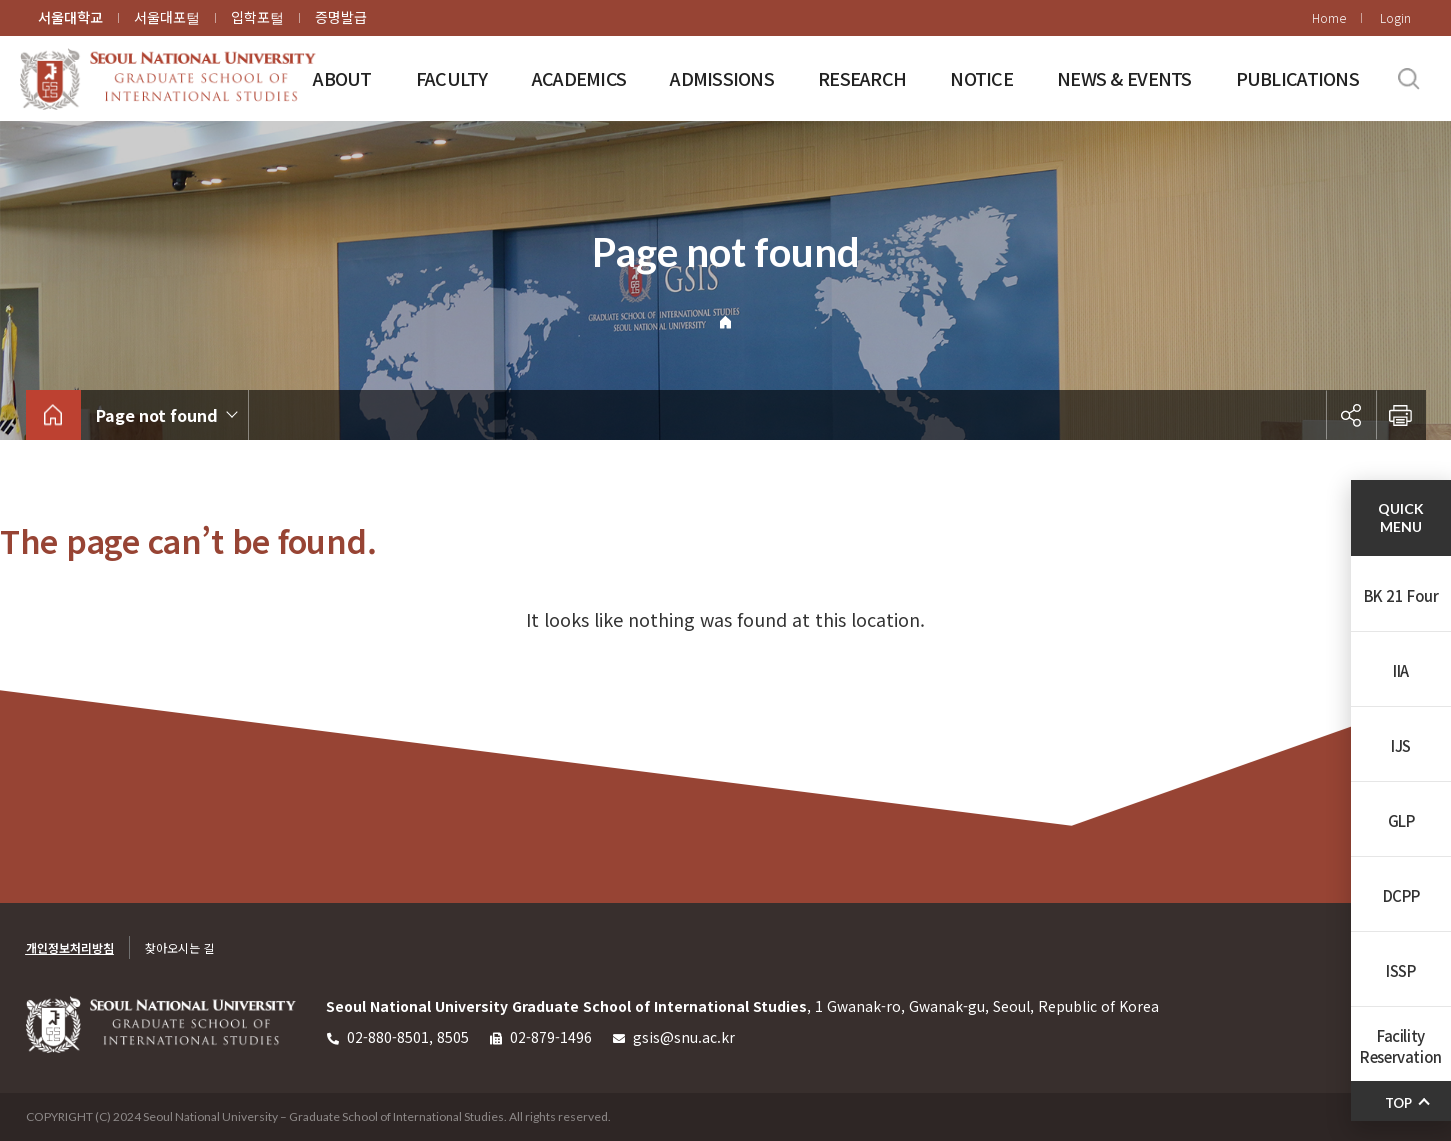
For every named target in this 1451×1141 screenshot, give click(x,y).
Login (1395, 17)
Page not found (157, 415)
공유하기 (1351, 415)
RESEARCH (862, 78)
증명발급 (341, 17)
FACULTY (452, 78)
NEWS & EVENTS (1124, 78)
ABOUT (342, 78)
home (53, 415)
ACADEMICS (579, 78)
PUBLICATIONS (1297, 78)
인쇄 (1401, 415)
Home (1329, 17)
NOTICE (981, 78)
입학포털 (257, 17)
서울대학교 (70, 17)
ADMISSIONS (722, 78)
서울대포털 (167, 17)
